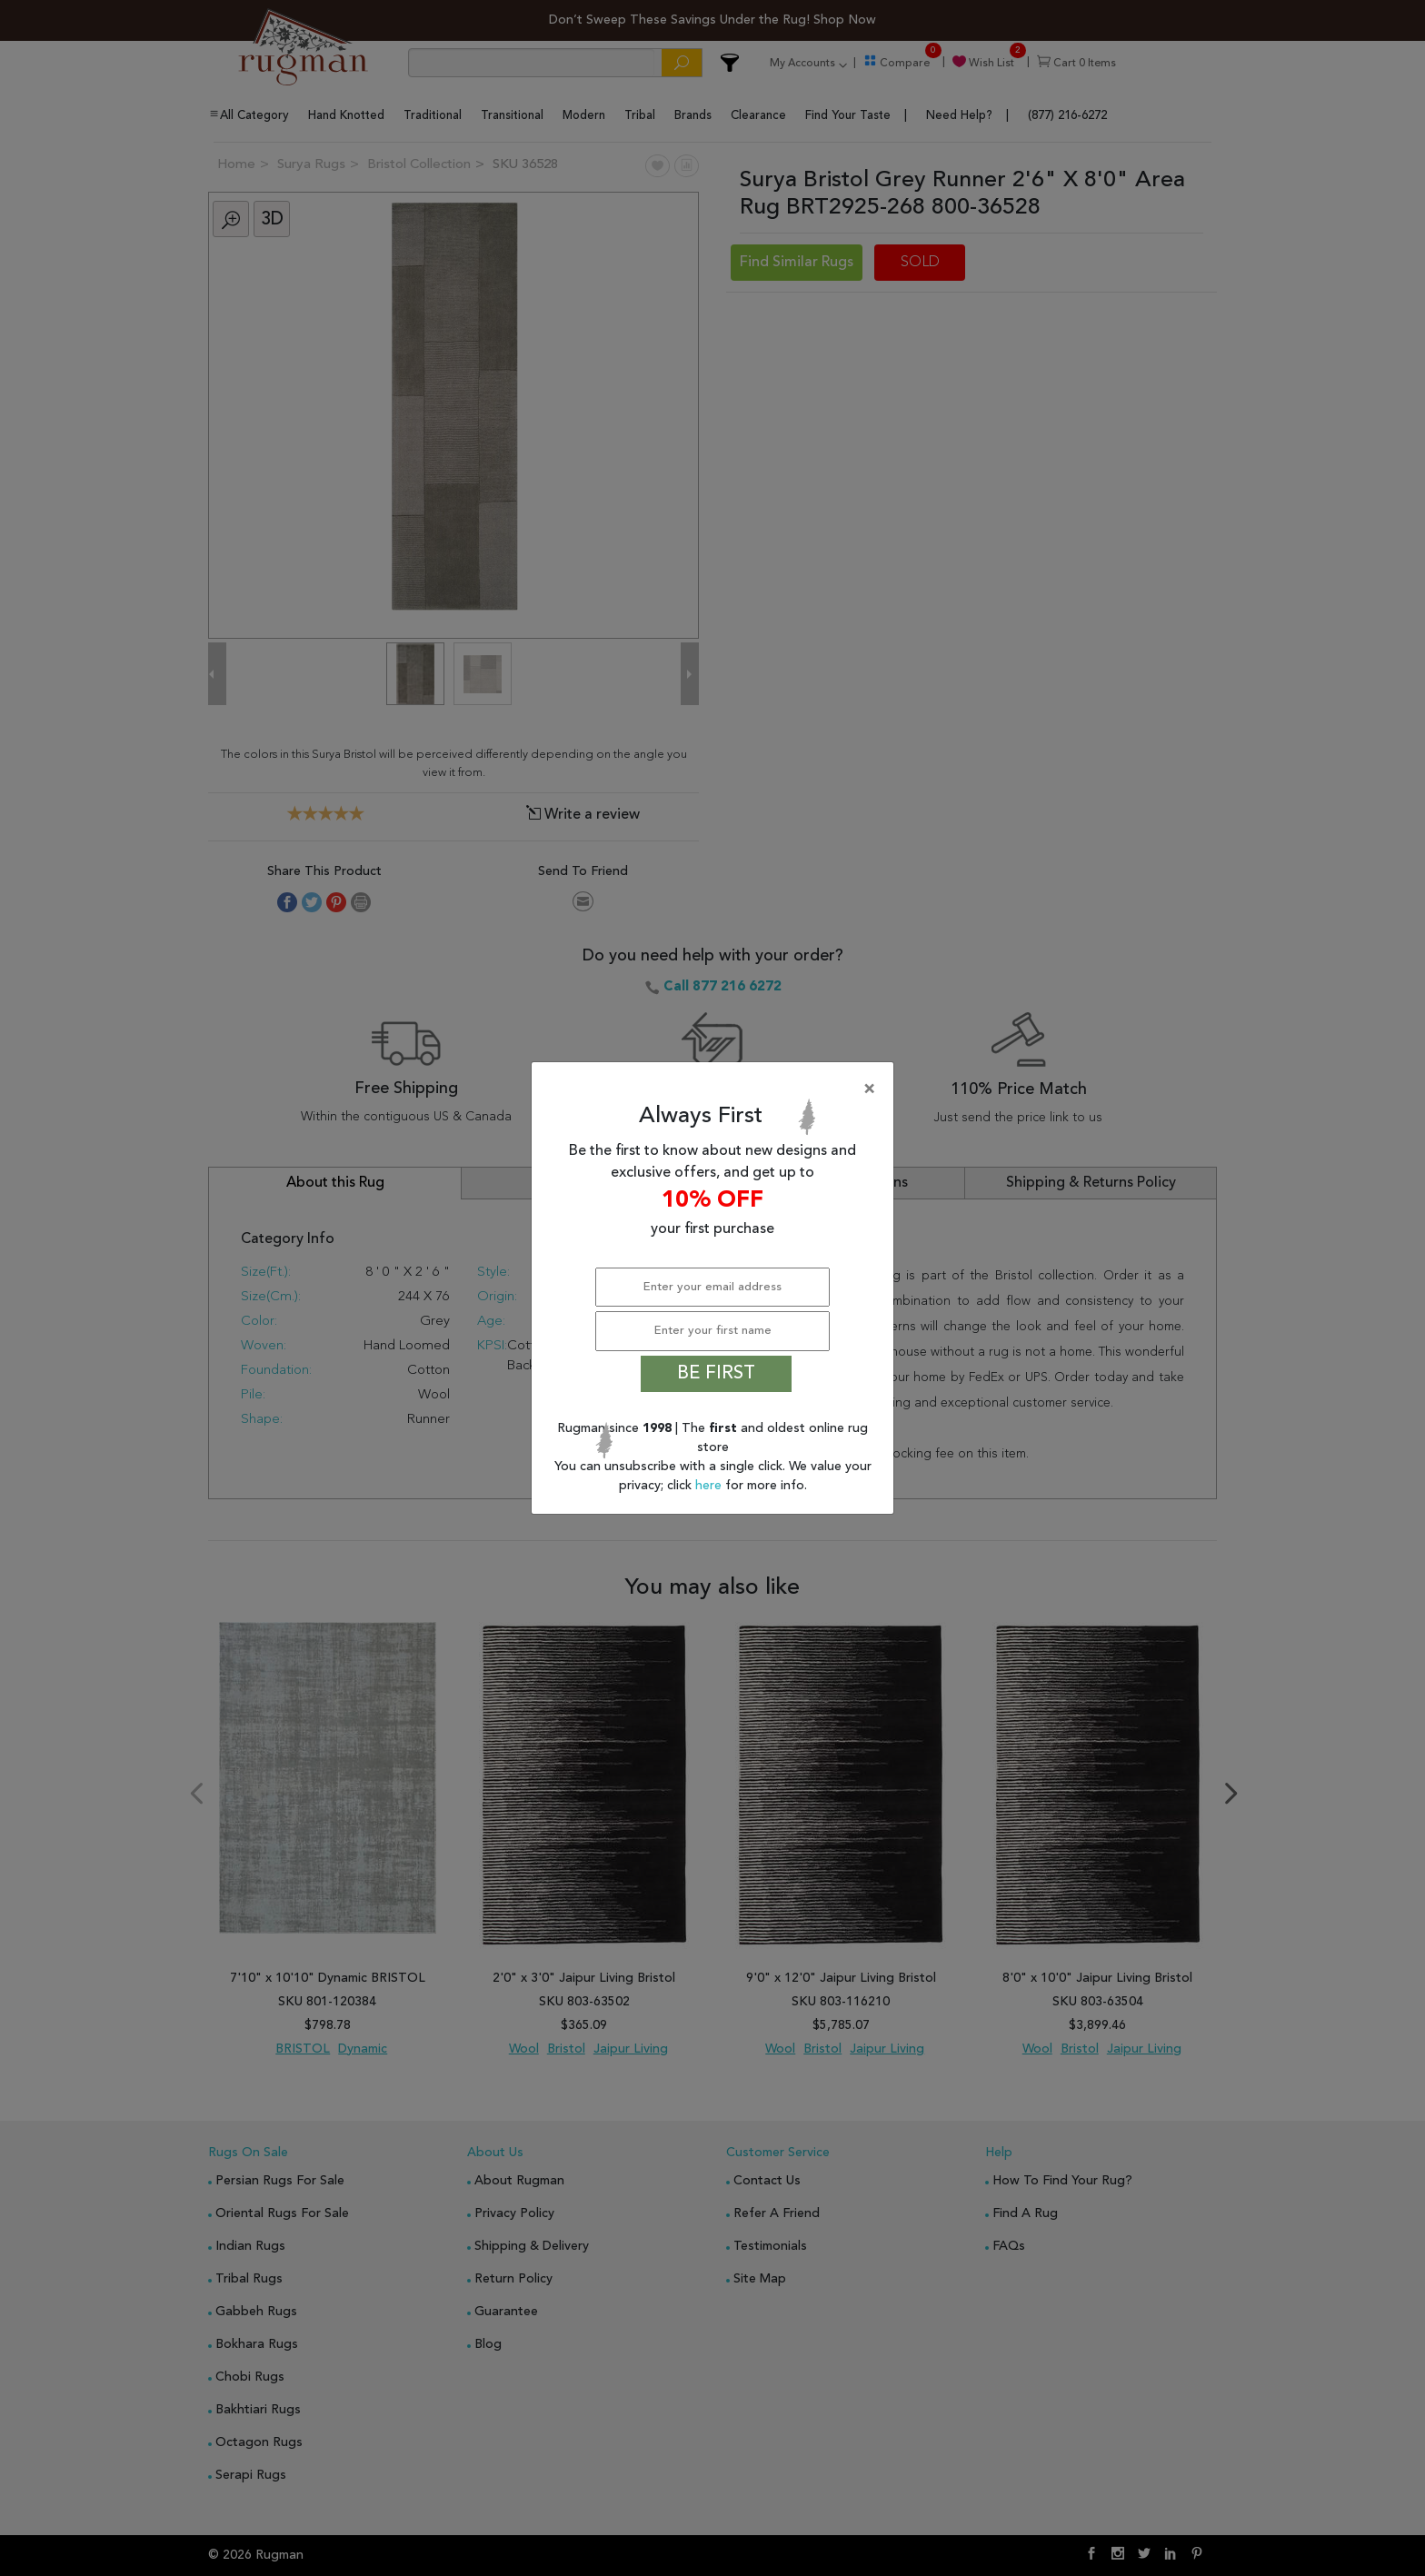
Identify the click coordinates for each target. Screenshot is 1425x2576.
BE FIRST (716, 1374)
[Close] (716, 1089)
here (710, 1485)
